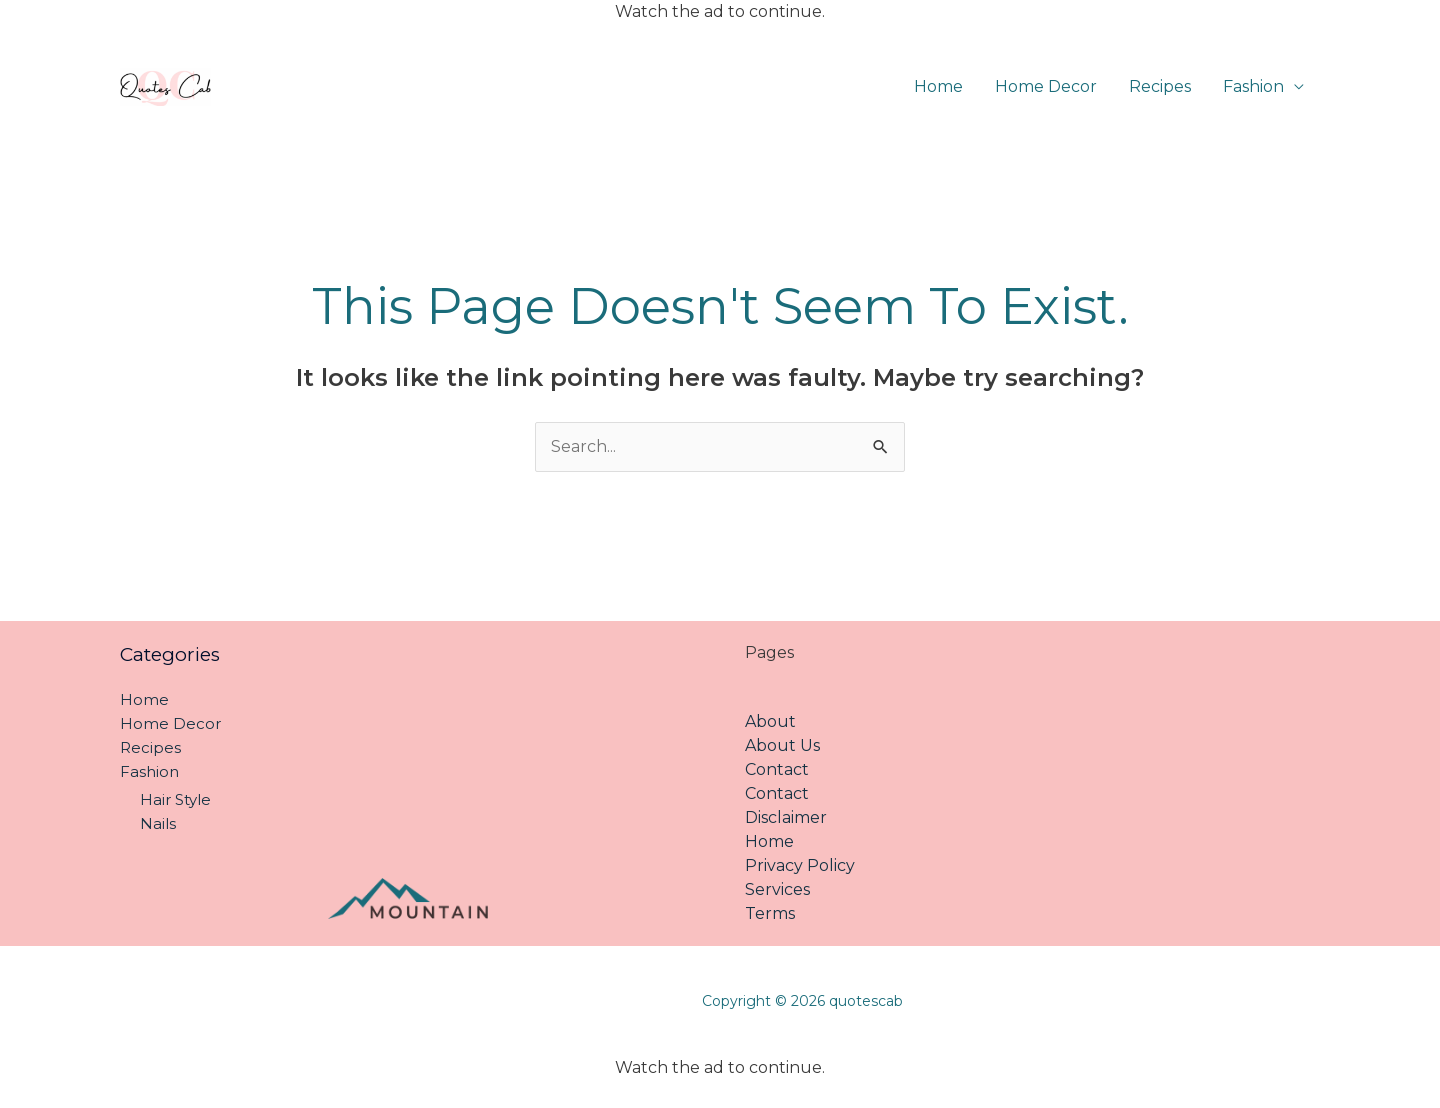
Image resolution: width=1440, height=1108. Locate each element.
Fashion (1253, 86)
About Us (782, 745)
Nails (158, 823)
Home (938, 86)
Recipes (1160, 86)
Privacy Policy (800, 865)
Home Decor (1046, 86)
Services (777, 889)
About (770, 721)
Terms (770, 913)
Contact (777, 769)
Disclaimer (786, 817)
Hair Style (175, 799)
